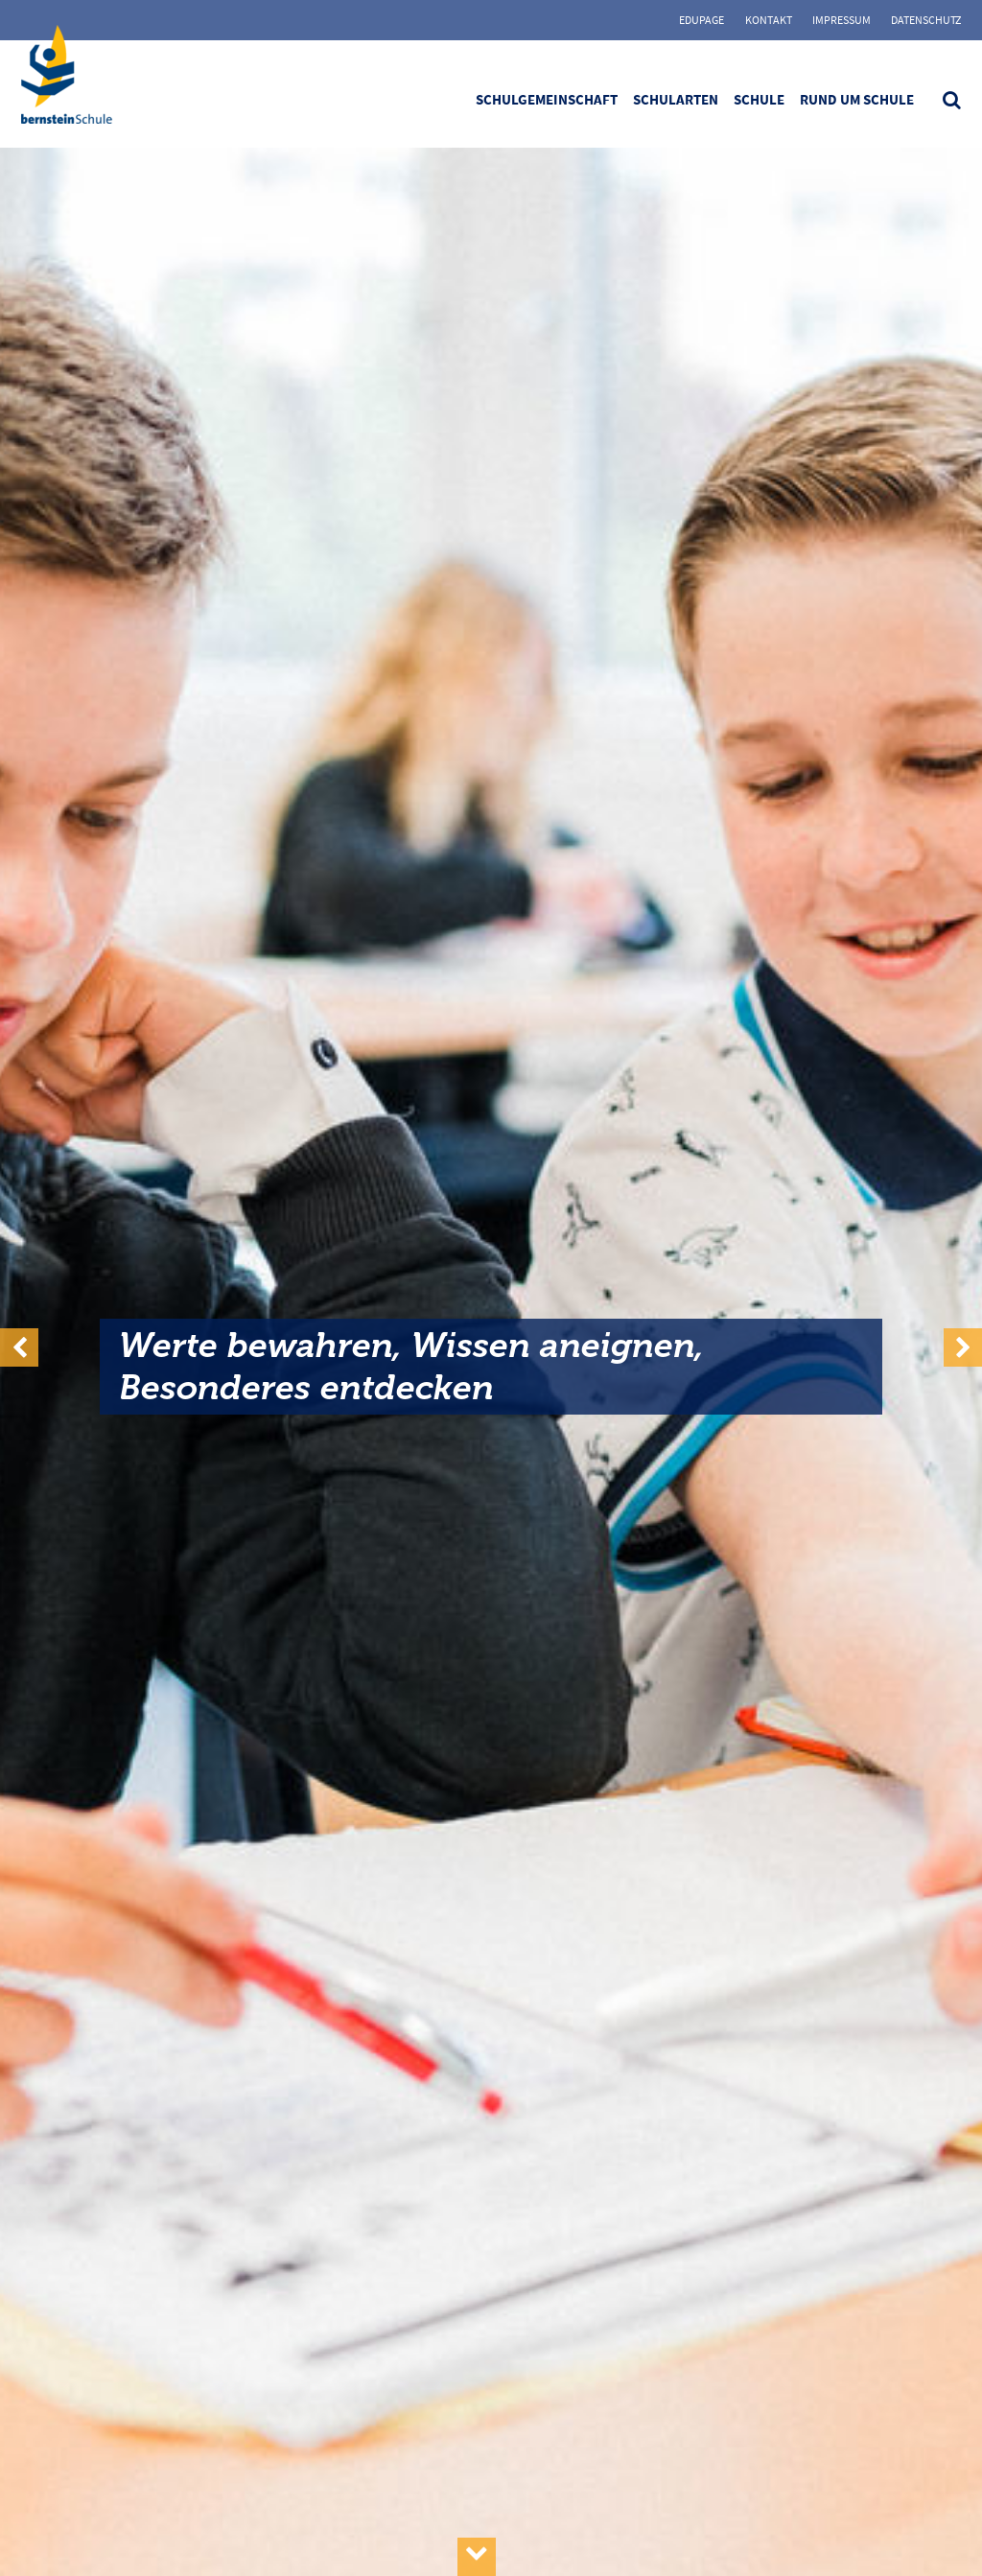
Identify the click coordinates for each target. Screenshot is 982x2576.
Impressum (841, 19)
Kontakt (768, 19)
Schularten (675, 99)
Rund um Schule (857, 99)
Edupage (701, 19)
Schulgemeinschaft (547, 99)
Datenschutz (926, 19)
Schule (759, 99)
